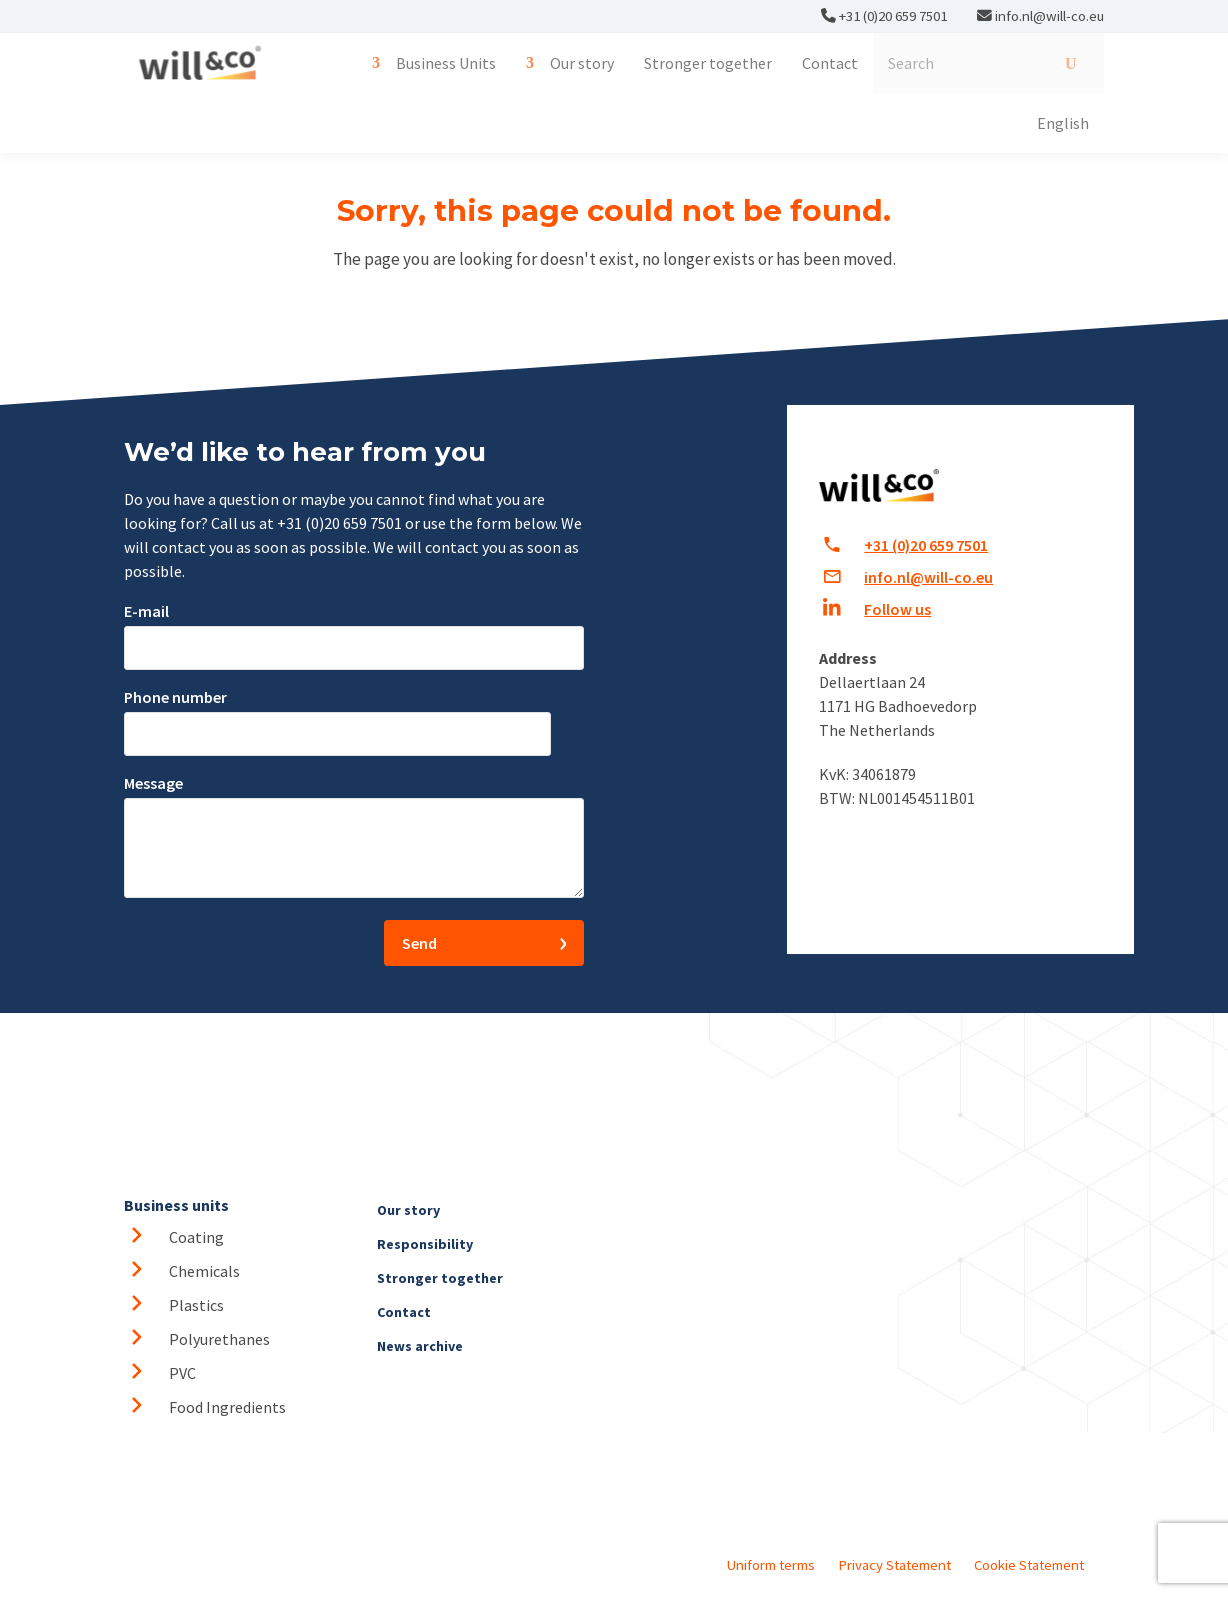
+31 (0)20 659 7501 (891, 15)
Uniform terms (771, 1564)
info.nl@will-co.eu (1049, 15)
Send (419, 943)
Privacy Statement (894, 1564)
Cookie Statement (1029, 1564)
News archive (420, 1346)
